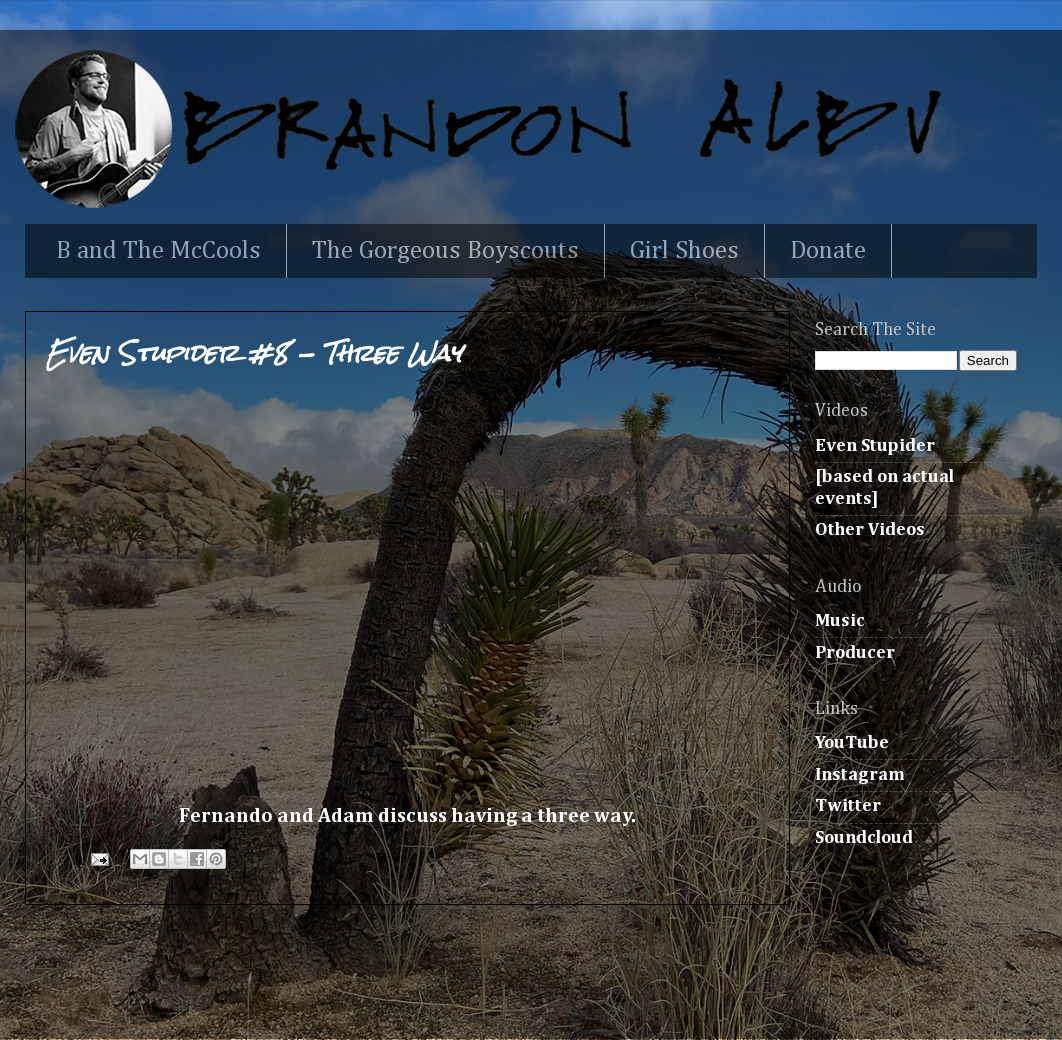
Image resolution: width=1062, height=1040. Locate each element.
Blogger (773, 997)
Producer (855, 653)
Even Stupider (875, 446)
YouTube (852, 743)
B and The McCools (158, 251)
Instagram (860, 775)
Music (840, 621)
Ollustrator (580, 997)
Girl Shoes (684, 251)
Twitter (848, 806)
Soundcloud (864, 838)
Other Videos (870, 530)
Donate (828, 251)
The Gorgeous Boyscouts (445, 251)
